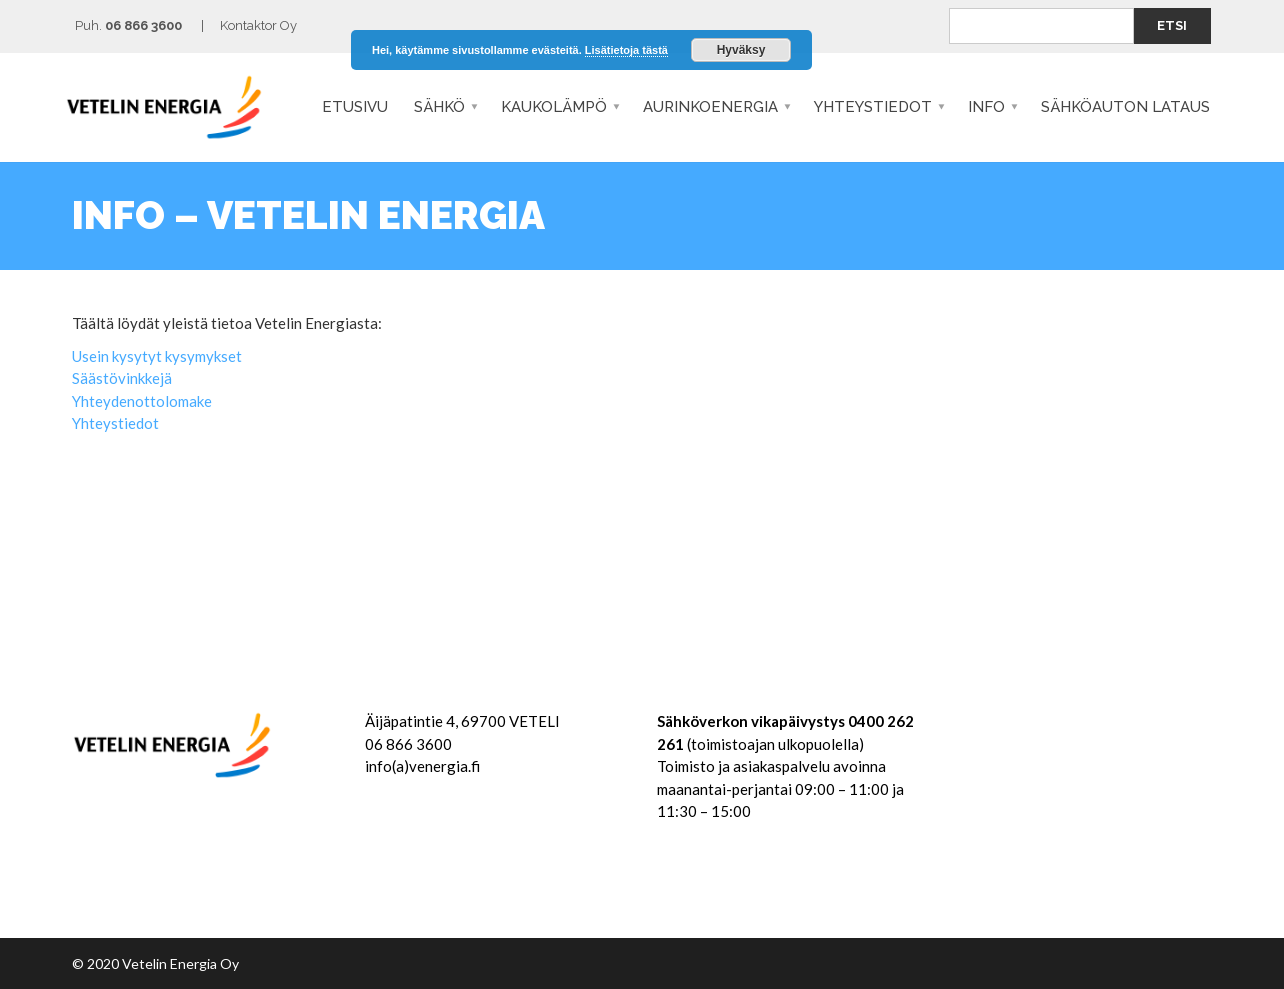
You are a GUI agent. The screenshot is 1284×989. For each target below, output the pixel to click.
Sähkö (439, 107)
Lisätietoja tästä (626, 50)
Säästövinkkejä (122, 378)
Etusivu (355, 107)
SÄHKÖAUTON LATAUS (1125, 107)
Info (986, 107)
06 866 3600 (143, 25)
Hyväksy (741, 50)
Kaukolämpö (554, 107)
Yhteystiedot (873, 107)
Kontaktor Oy (258, 25)
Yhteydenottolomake (142, 401)
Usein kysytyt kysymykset (157, 356)
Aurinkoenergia (710, 107)
